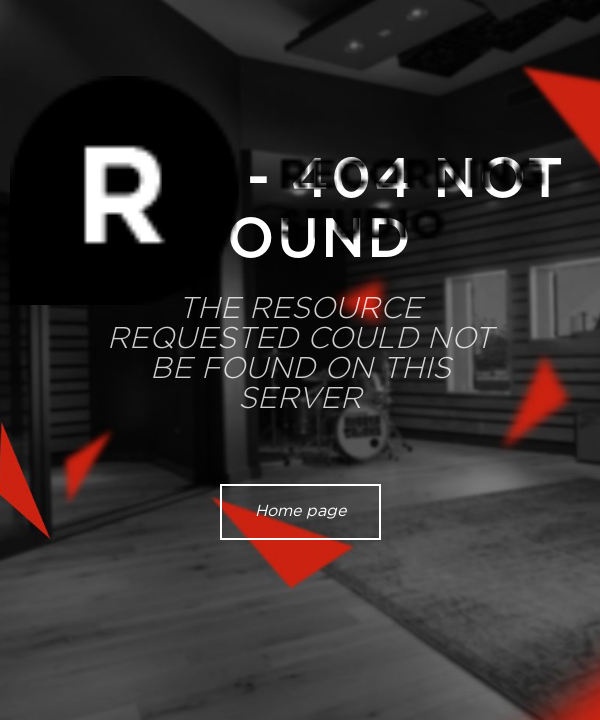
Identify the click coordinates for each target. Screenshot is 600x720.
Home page (300, 511)
